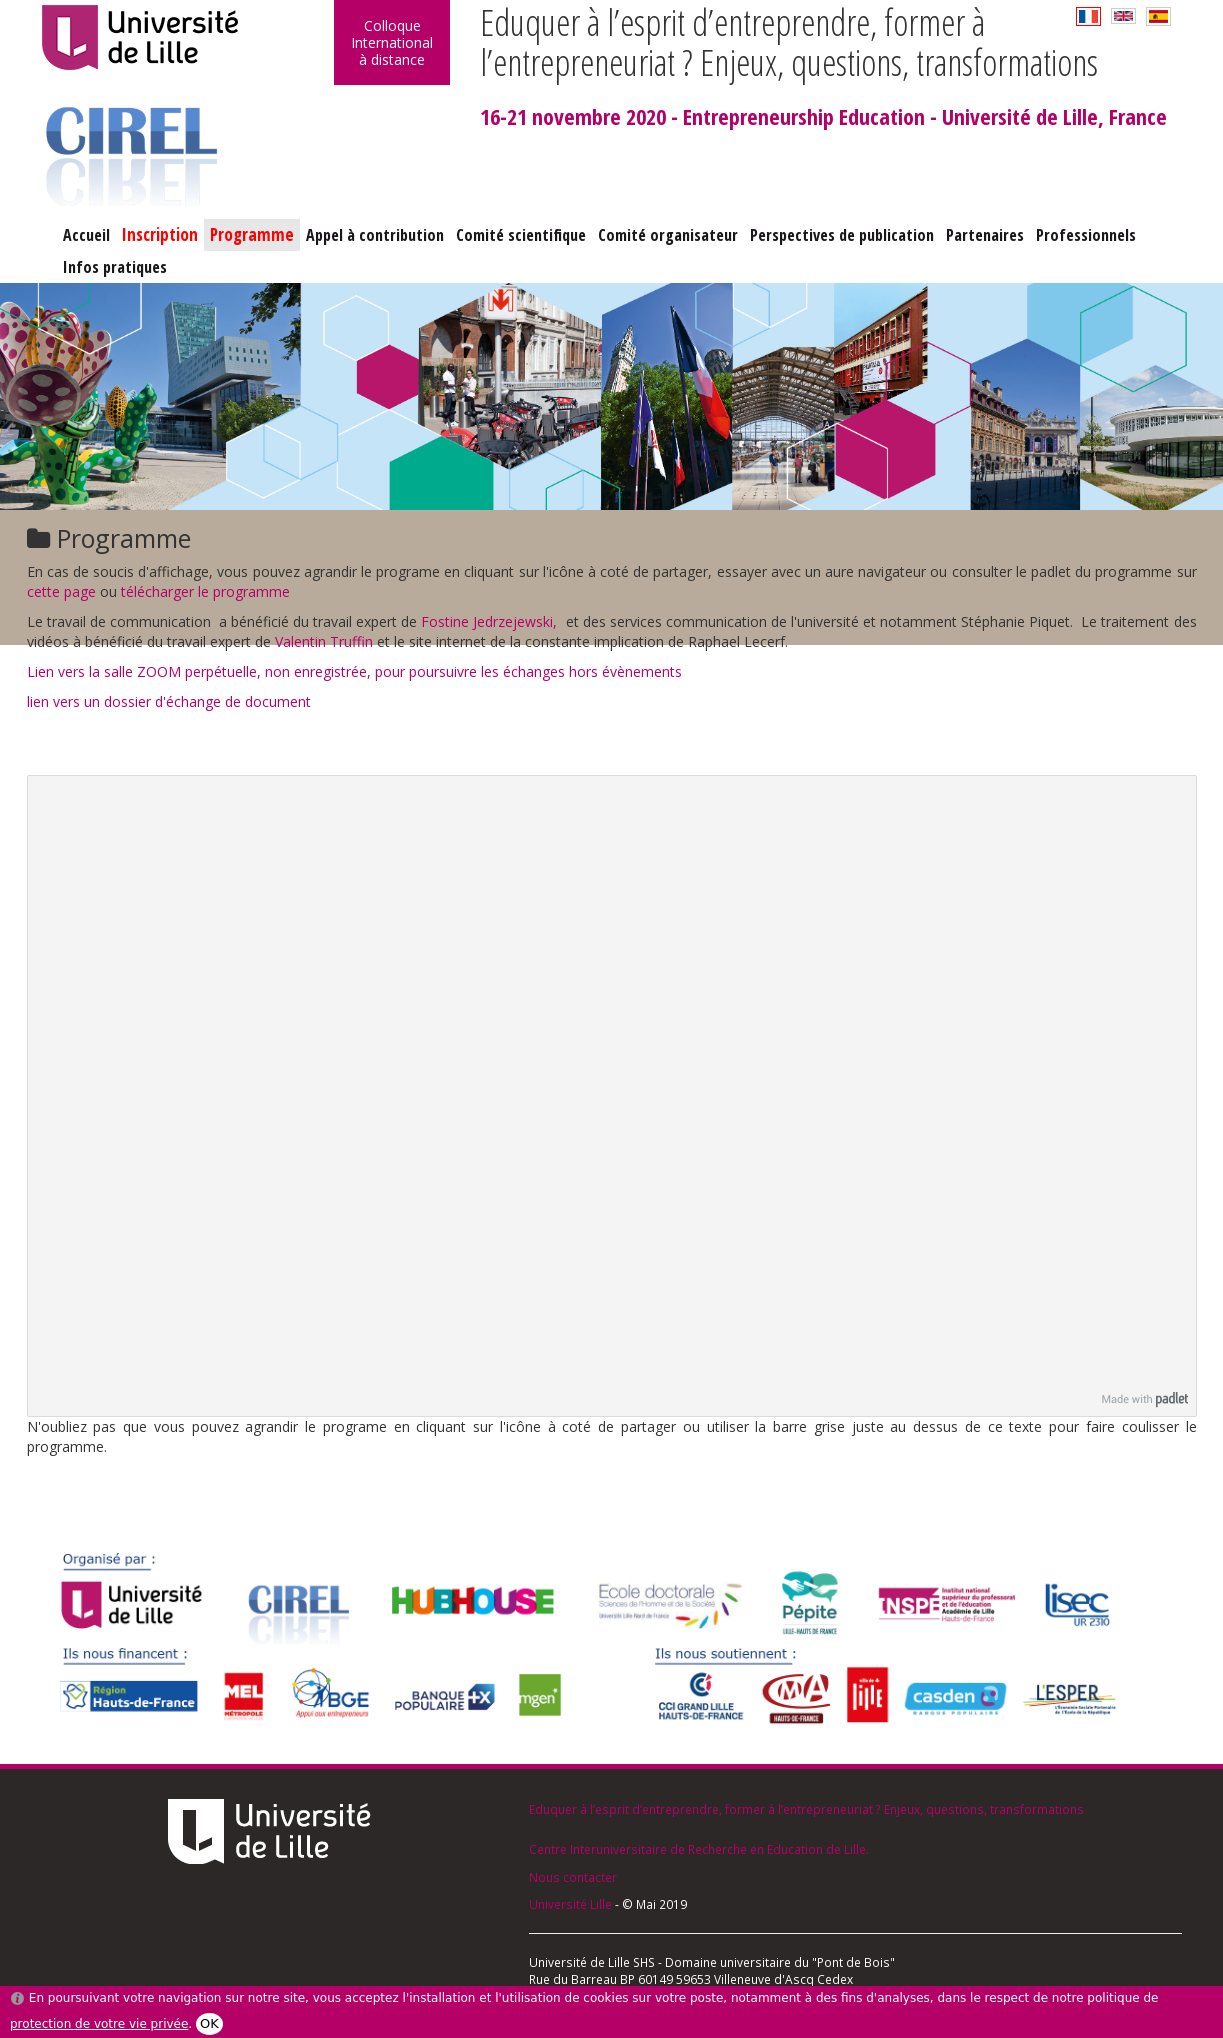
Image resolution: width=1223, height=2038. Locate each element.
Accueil (86, 235)
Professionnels (1086, 235)
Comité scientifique (521, 235)
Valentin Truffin (324, 641)
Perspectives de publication (842, 235)
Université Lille (570, 1904)
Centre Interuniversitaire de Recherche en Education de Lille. (699, 1849)
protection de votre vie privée (99, 2024)
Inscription (160, 234)
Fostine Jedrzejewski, (493, 621)
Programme (252, 234)
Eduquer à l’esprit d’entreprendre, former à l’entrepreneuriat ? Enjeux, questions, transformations (806, 1809)
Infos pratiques (115, 267)
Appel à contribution (375, 235)
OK (209, 2023)
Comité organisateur (668, 235)
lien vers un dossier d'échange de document (169, 701)
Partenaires (985, 235)
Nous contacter (573, 1877)
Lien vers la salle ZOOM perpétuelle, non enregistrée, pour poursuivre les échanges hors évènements (354, 671)
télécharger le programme (205, 591)
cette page (61, 591)
